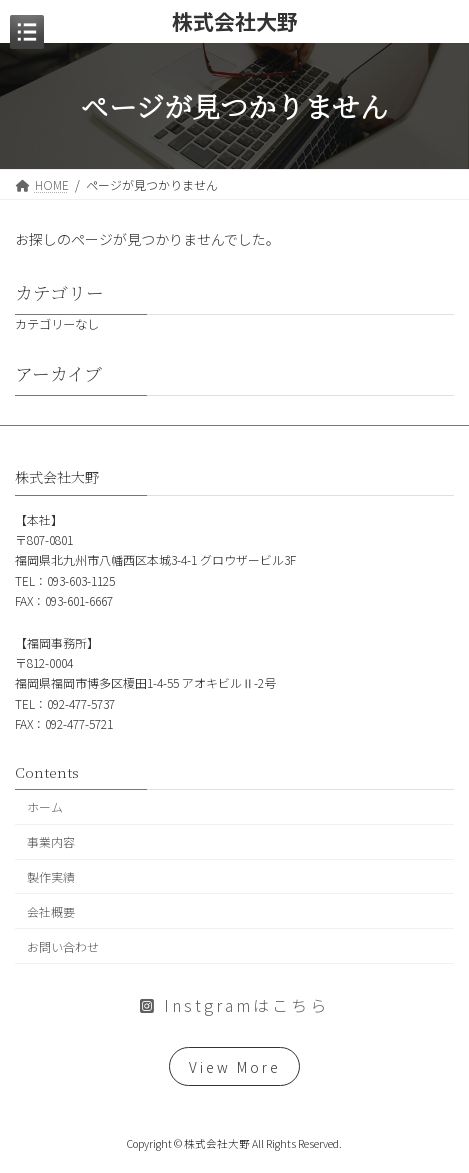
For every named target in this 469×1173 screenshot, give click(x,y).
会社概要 (51, 910)
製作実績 (51, 876)
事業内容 (51, 841)
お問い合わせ (63, 945)
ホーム (45, 806)
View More (235, 1066)
